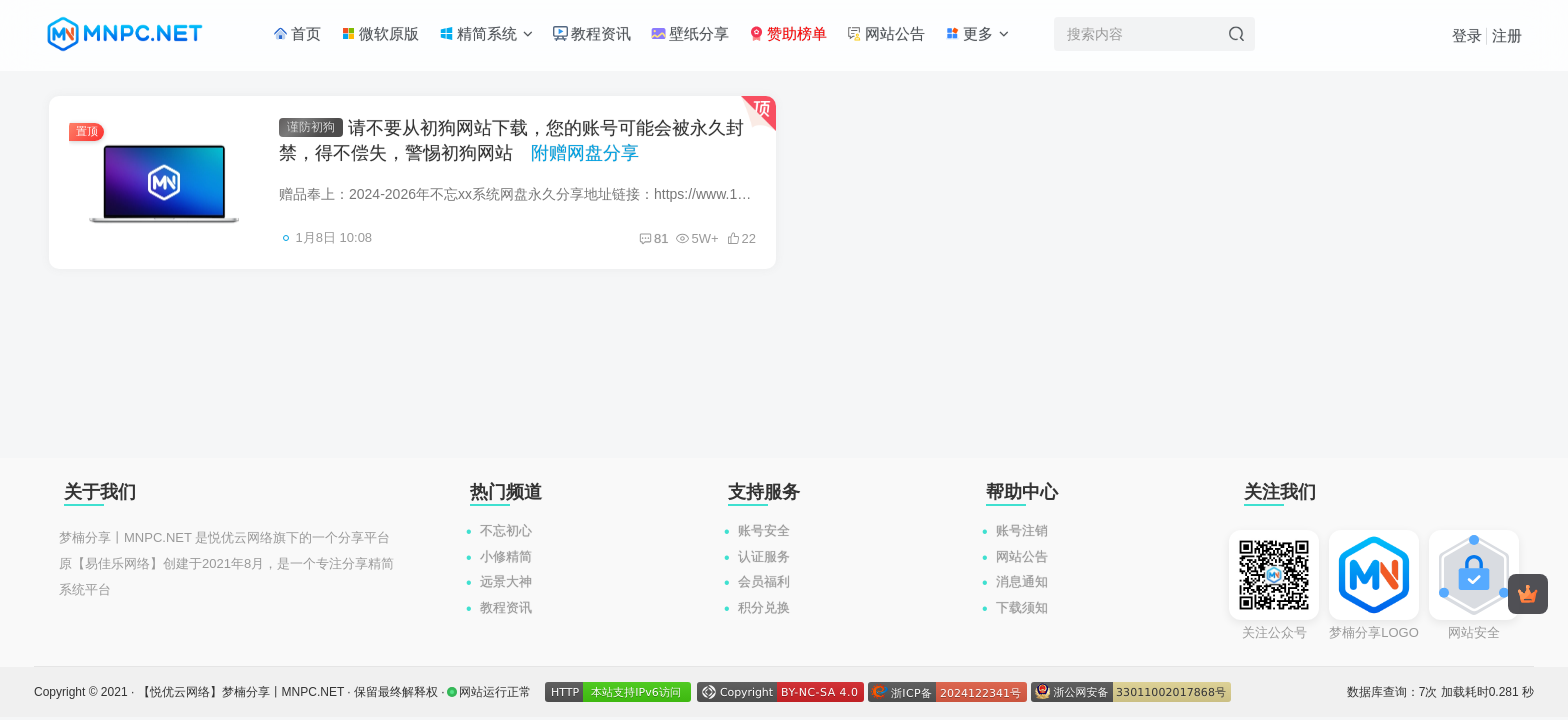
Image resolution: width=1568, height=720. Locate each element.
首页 (297, 33)
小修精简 (506, 556)
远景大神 (506, 581)
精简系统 (486, 33)
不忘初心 (506, 530)
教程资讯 (592, 33)
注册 (1507, 35)
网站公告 (886, 33)
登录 (1467, 35)
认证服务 (764, 556)
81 (653, 238)
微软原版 (380, 33)
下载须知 (1022, 607)
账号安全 (764, 530)
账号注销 (1022, 530)
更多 (977, 33)
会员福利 (764, 581)
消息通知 (1022, 581)
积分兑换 (764, 607)
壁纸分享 (690, 33)
